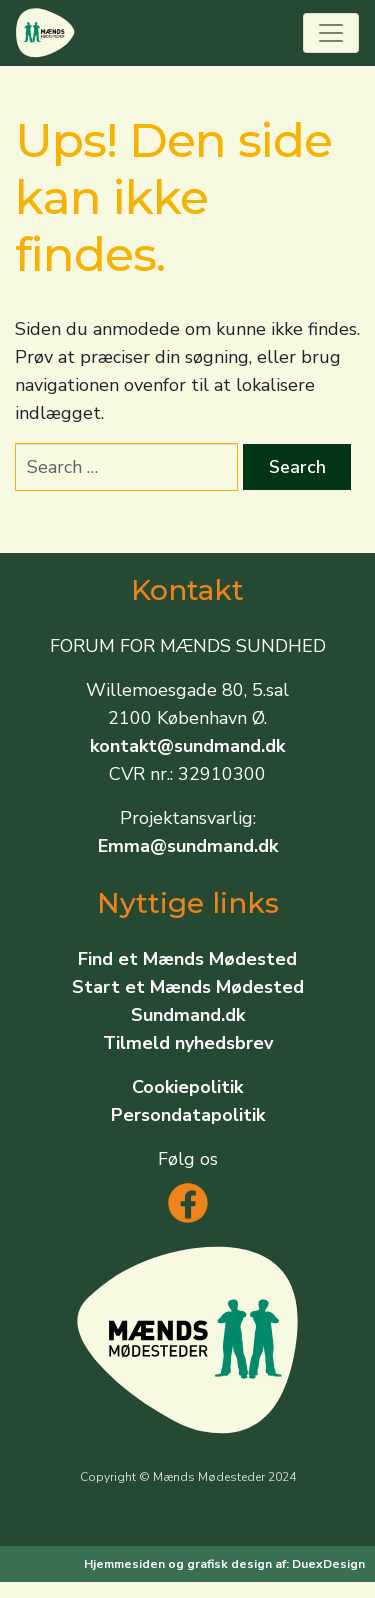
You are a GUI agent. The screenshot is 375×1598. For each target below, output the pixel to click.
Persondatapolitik (188, 1115)
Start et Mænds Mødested (188, 987)
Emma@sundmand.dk (188, 846)
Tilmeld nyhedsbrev (188, 1043)
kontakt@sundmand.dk (187, 746)
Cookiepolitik (187, 1087)
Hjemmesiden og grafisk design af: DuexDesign (224, 1564)
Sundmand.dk (188, 1015)
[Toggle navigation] (331, 33)
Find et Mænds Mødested (187, 959)
